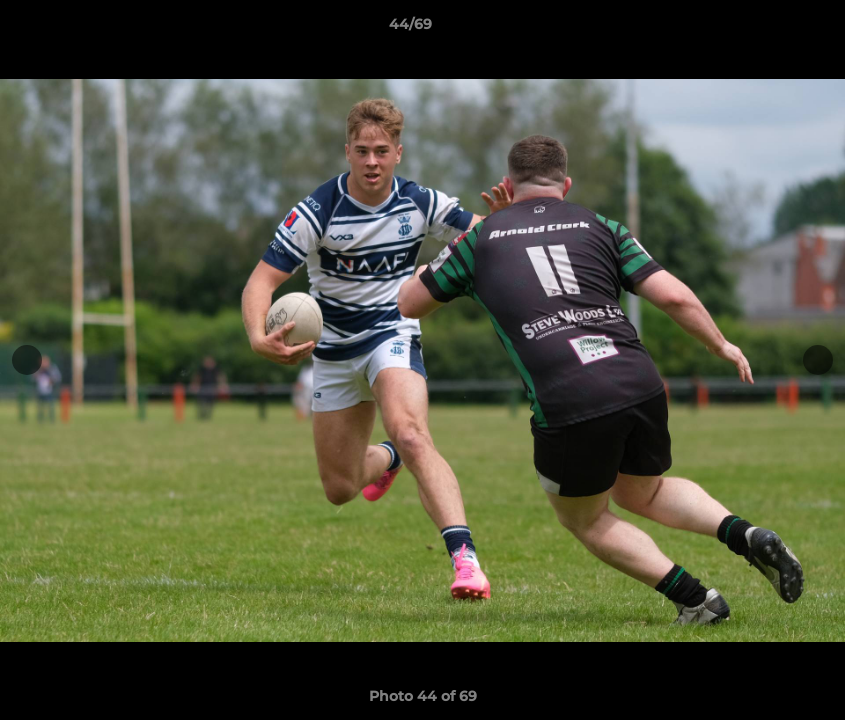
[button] (761, 29)
